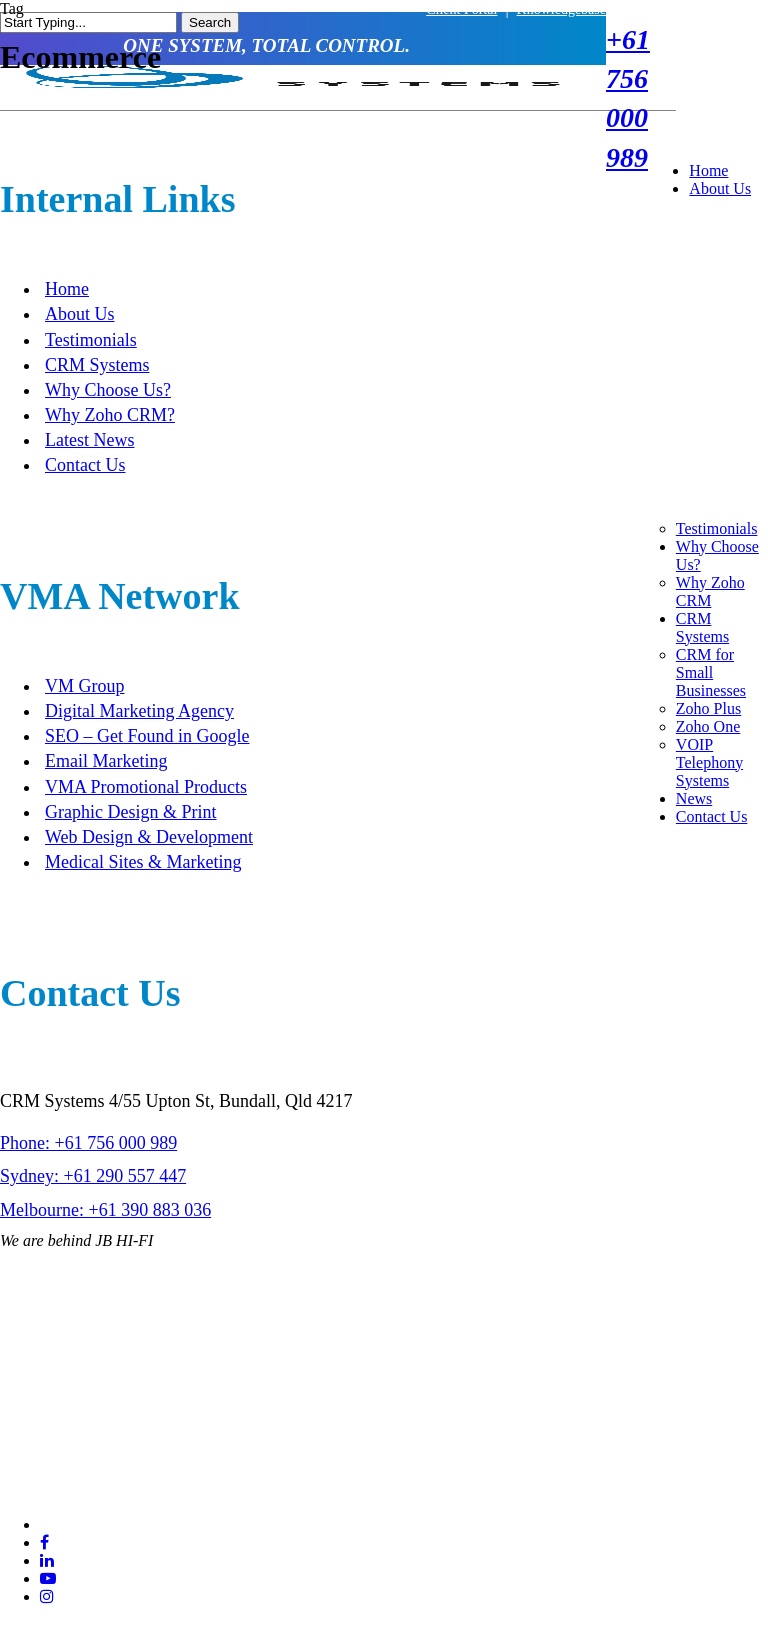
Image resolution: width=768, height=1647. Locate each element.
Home (67, 289)
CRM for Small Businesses (711, 672)
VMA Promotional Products (146, 787)
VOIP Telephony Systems (709, 762)
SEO (498, 1429)
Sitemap (255, 1429)
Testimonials (91, 340)
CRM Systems (97, 365)
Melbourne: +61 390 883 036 (105, 1210)
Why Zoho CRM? (110, 415)
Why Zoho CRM (710, 591)
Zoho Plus (708, 708)
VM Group (85, 686)
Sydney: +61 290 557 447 (93, 1176)
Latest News (89, 440)
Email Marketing (106, 761)
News (694, 798)
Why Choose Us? (108, 390)
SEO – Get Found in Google (147, 736)
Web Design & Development (149, 837)
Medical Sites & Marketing (143, 862)
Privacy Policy (21, 1439)
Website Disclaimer (108, 1439)
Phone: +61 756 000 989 (88, 1143)
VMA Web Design (590, 1429)
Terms (192, 1429)
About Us (80, 314)
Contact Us (85, 465)
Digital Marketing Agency (139, 711)
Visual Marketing (534, 1449)
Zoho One (708, 726)
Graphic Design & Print (130, 812)
